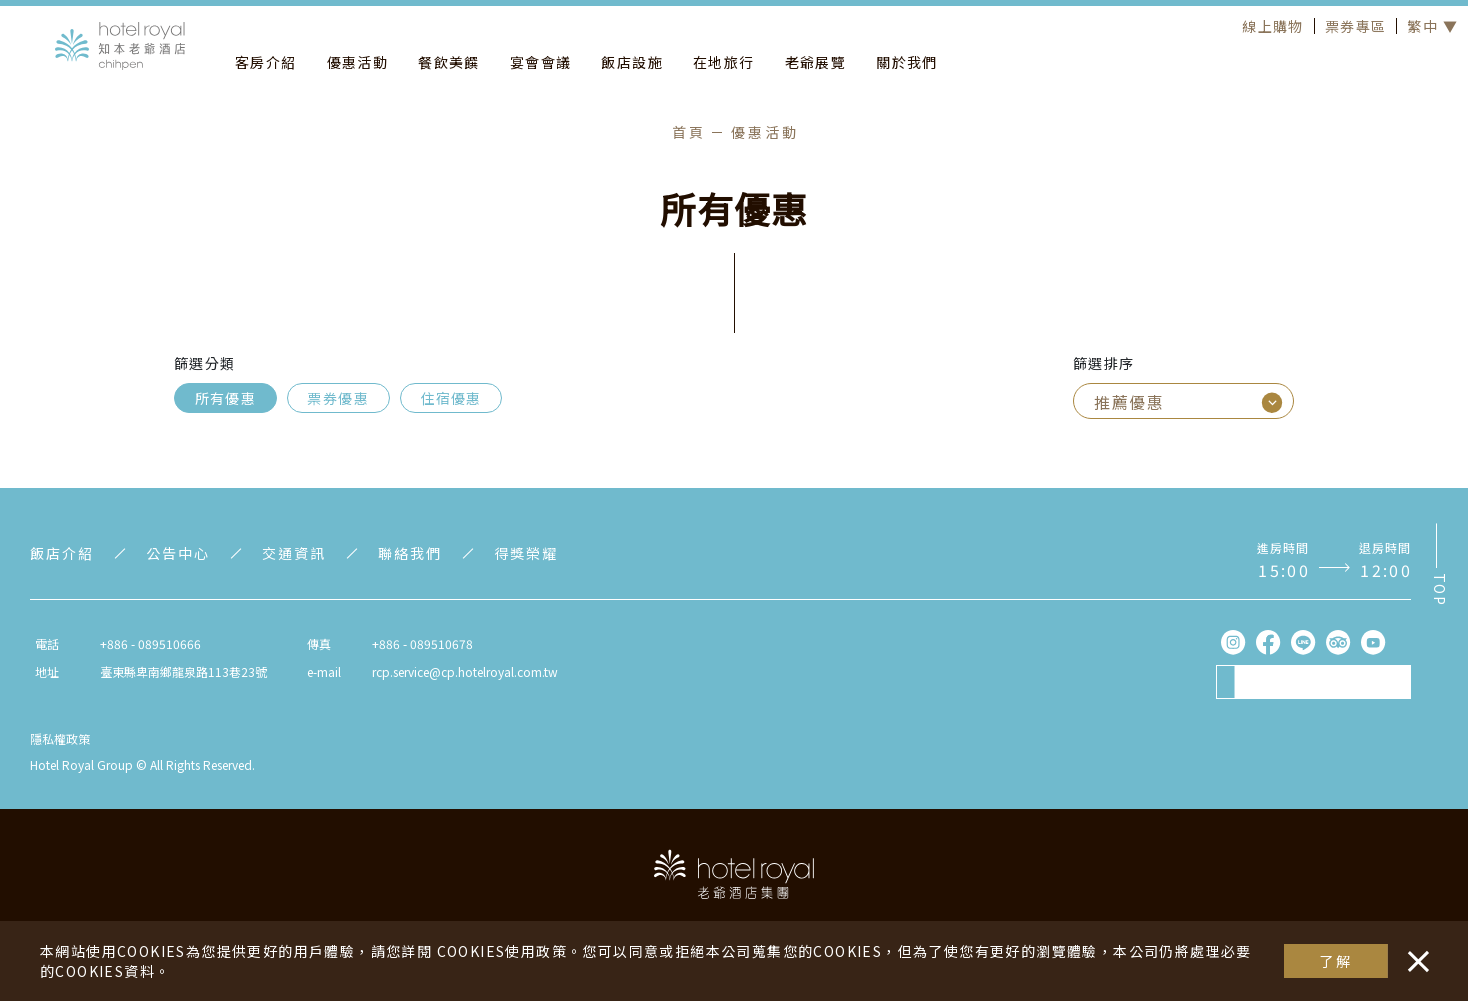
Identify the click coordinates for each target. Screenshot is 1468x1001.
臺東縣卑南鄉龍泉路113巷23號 (183, 671)
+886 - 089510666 (150, 643)
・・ (1414, 951)
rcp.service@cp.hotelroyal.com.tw (465, 671)
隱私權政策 (60, 738)
